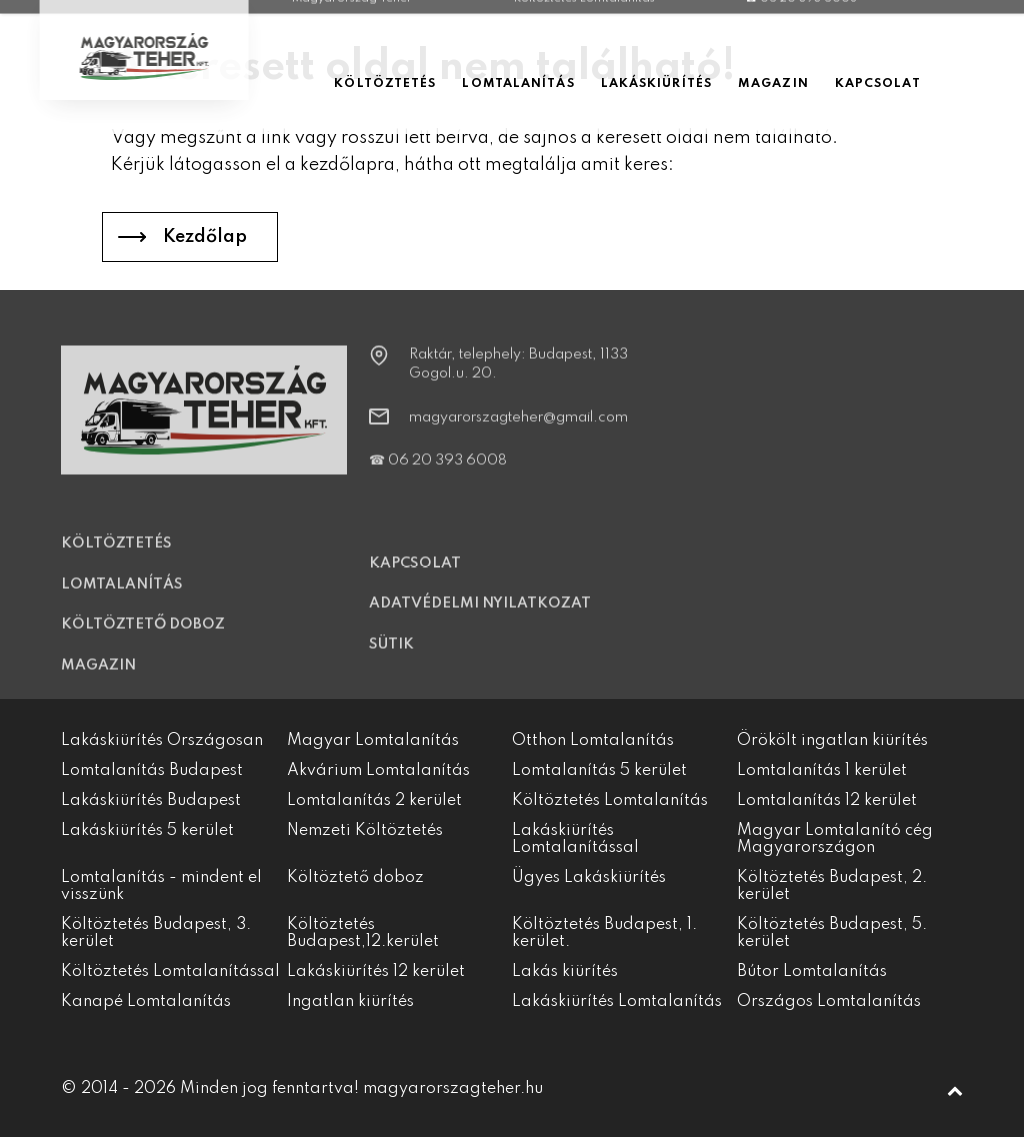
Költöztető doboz (143, 635)
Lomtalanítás (122, 594)
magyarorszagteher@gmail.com (518, 428)
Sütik (391, 655)
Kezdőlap (205, 237)
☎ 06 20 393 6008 (438, 471)
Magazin (98, 675)
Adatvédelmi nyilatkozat (480, 614)
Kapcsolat (415, 574)
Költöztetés (116, 554)
